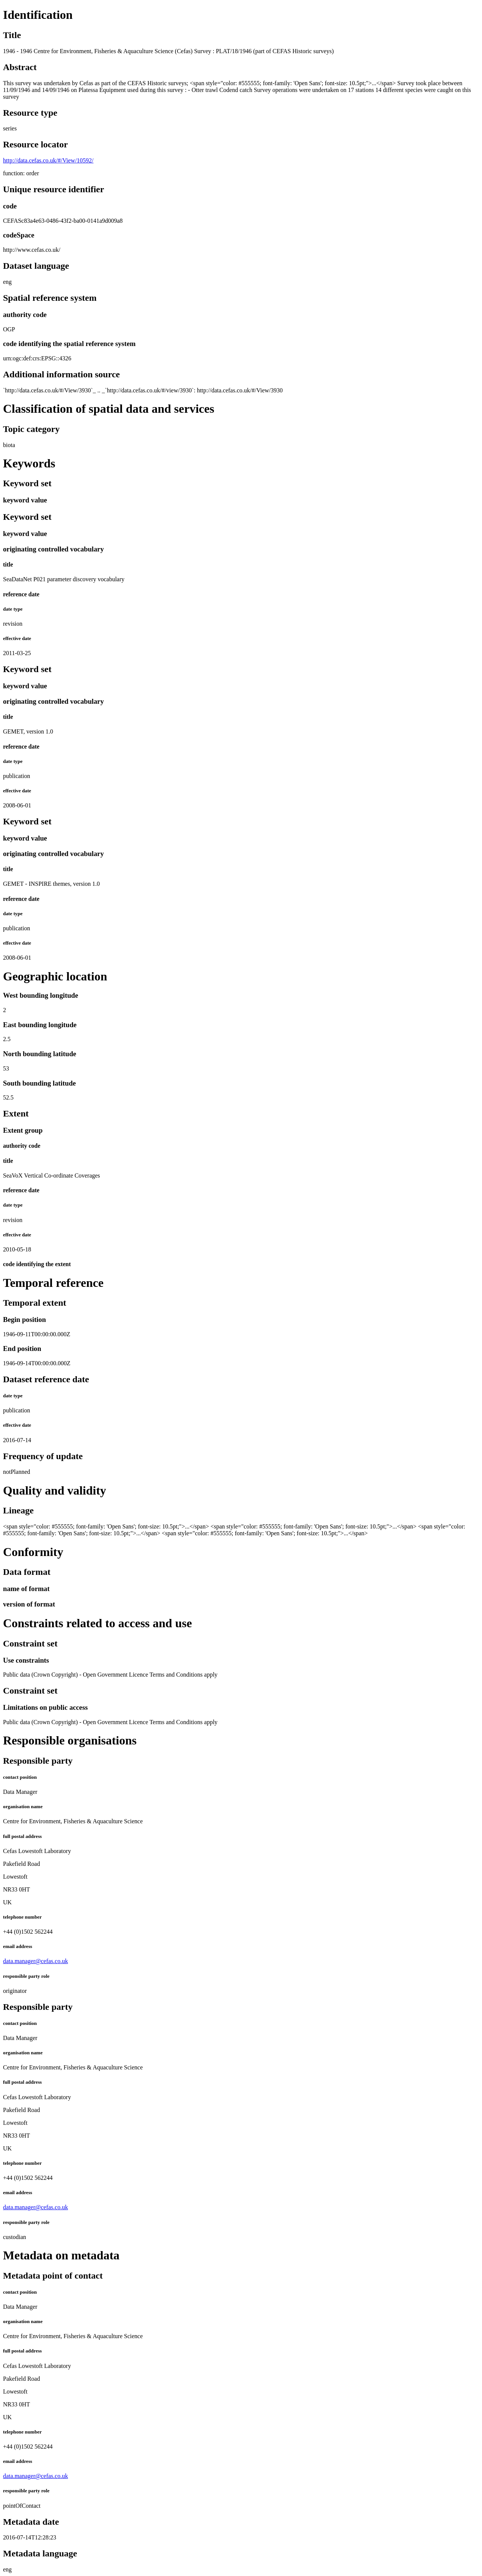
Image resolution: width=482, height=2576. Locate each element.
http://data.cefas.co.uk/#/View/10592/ (48, 160)
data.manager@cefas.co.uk (35, 1961)
